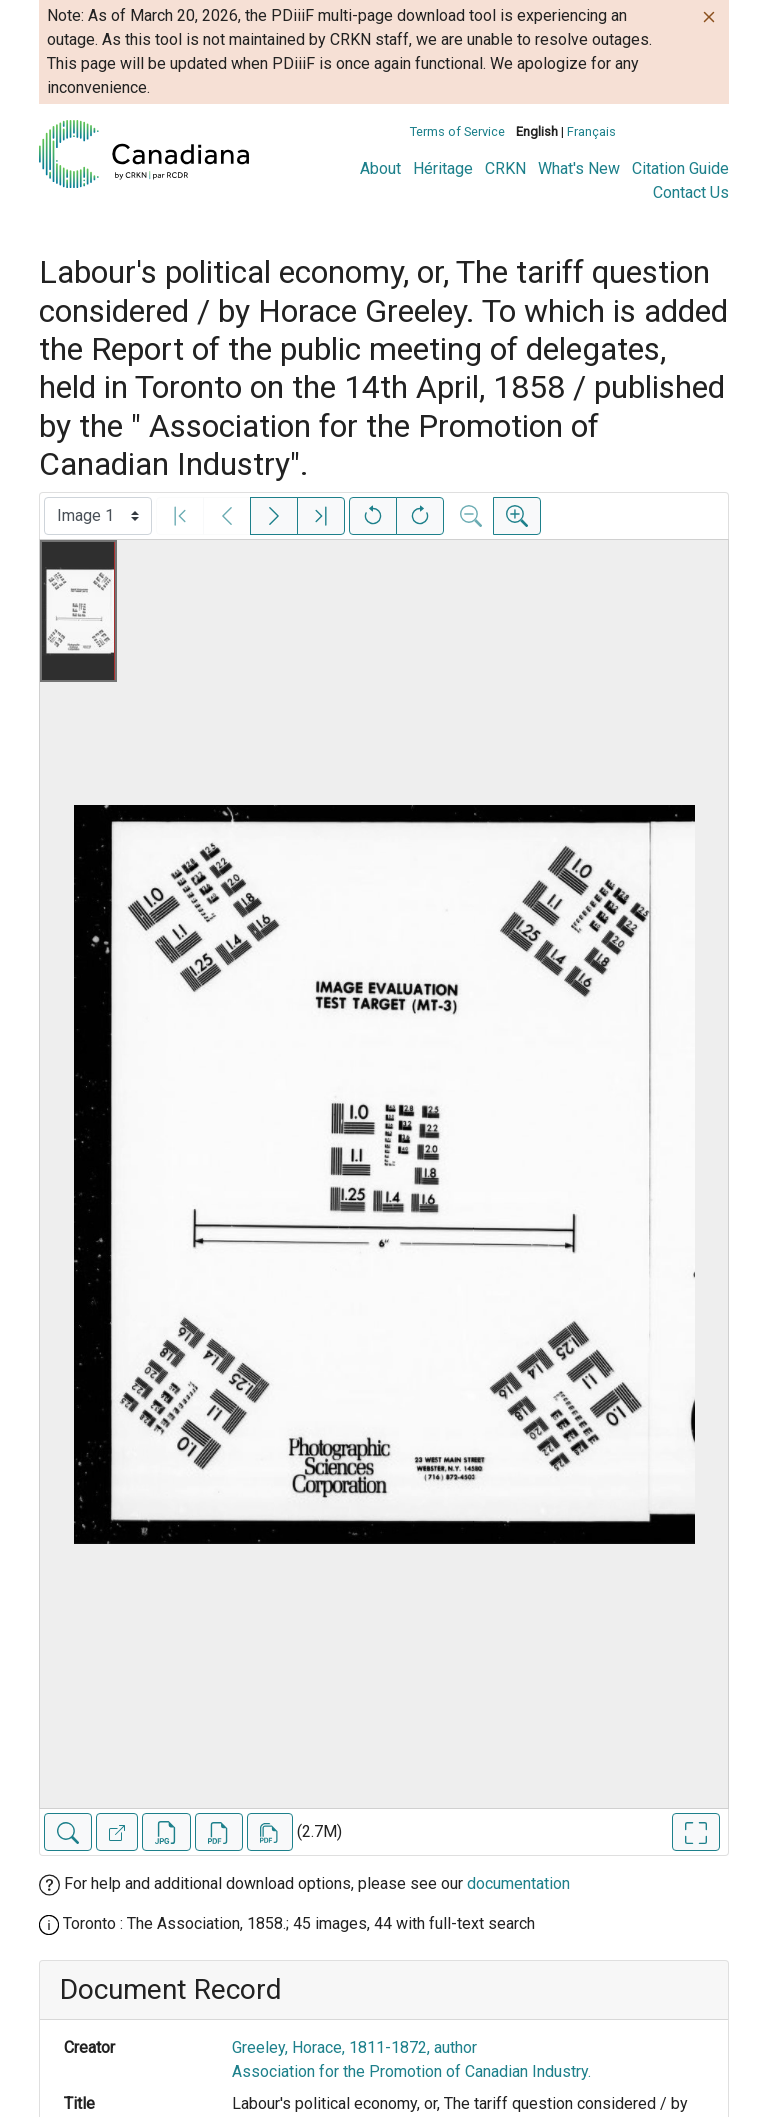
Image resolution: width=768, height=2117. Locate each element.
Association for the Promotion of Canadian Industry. (411, 2071)
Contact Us (691, 192)
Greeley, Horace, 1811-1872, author (354, 2047)
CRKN (505, 168)
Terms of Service (457, 131)
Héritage (443, 168)
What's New (579, 168)
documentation (518, 1883)
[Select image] (98, 516)
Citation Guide (680, 168)
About (380, 168)
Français (591, 131)
